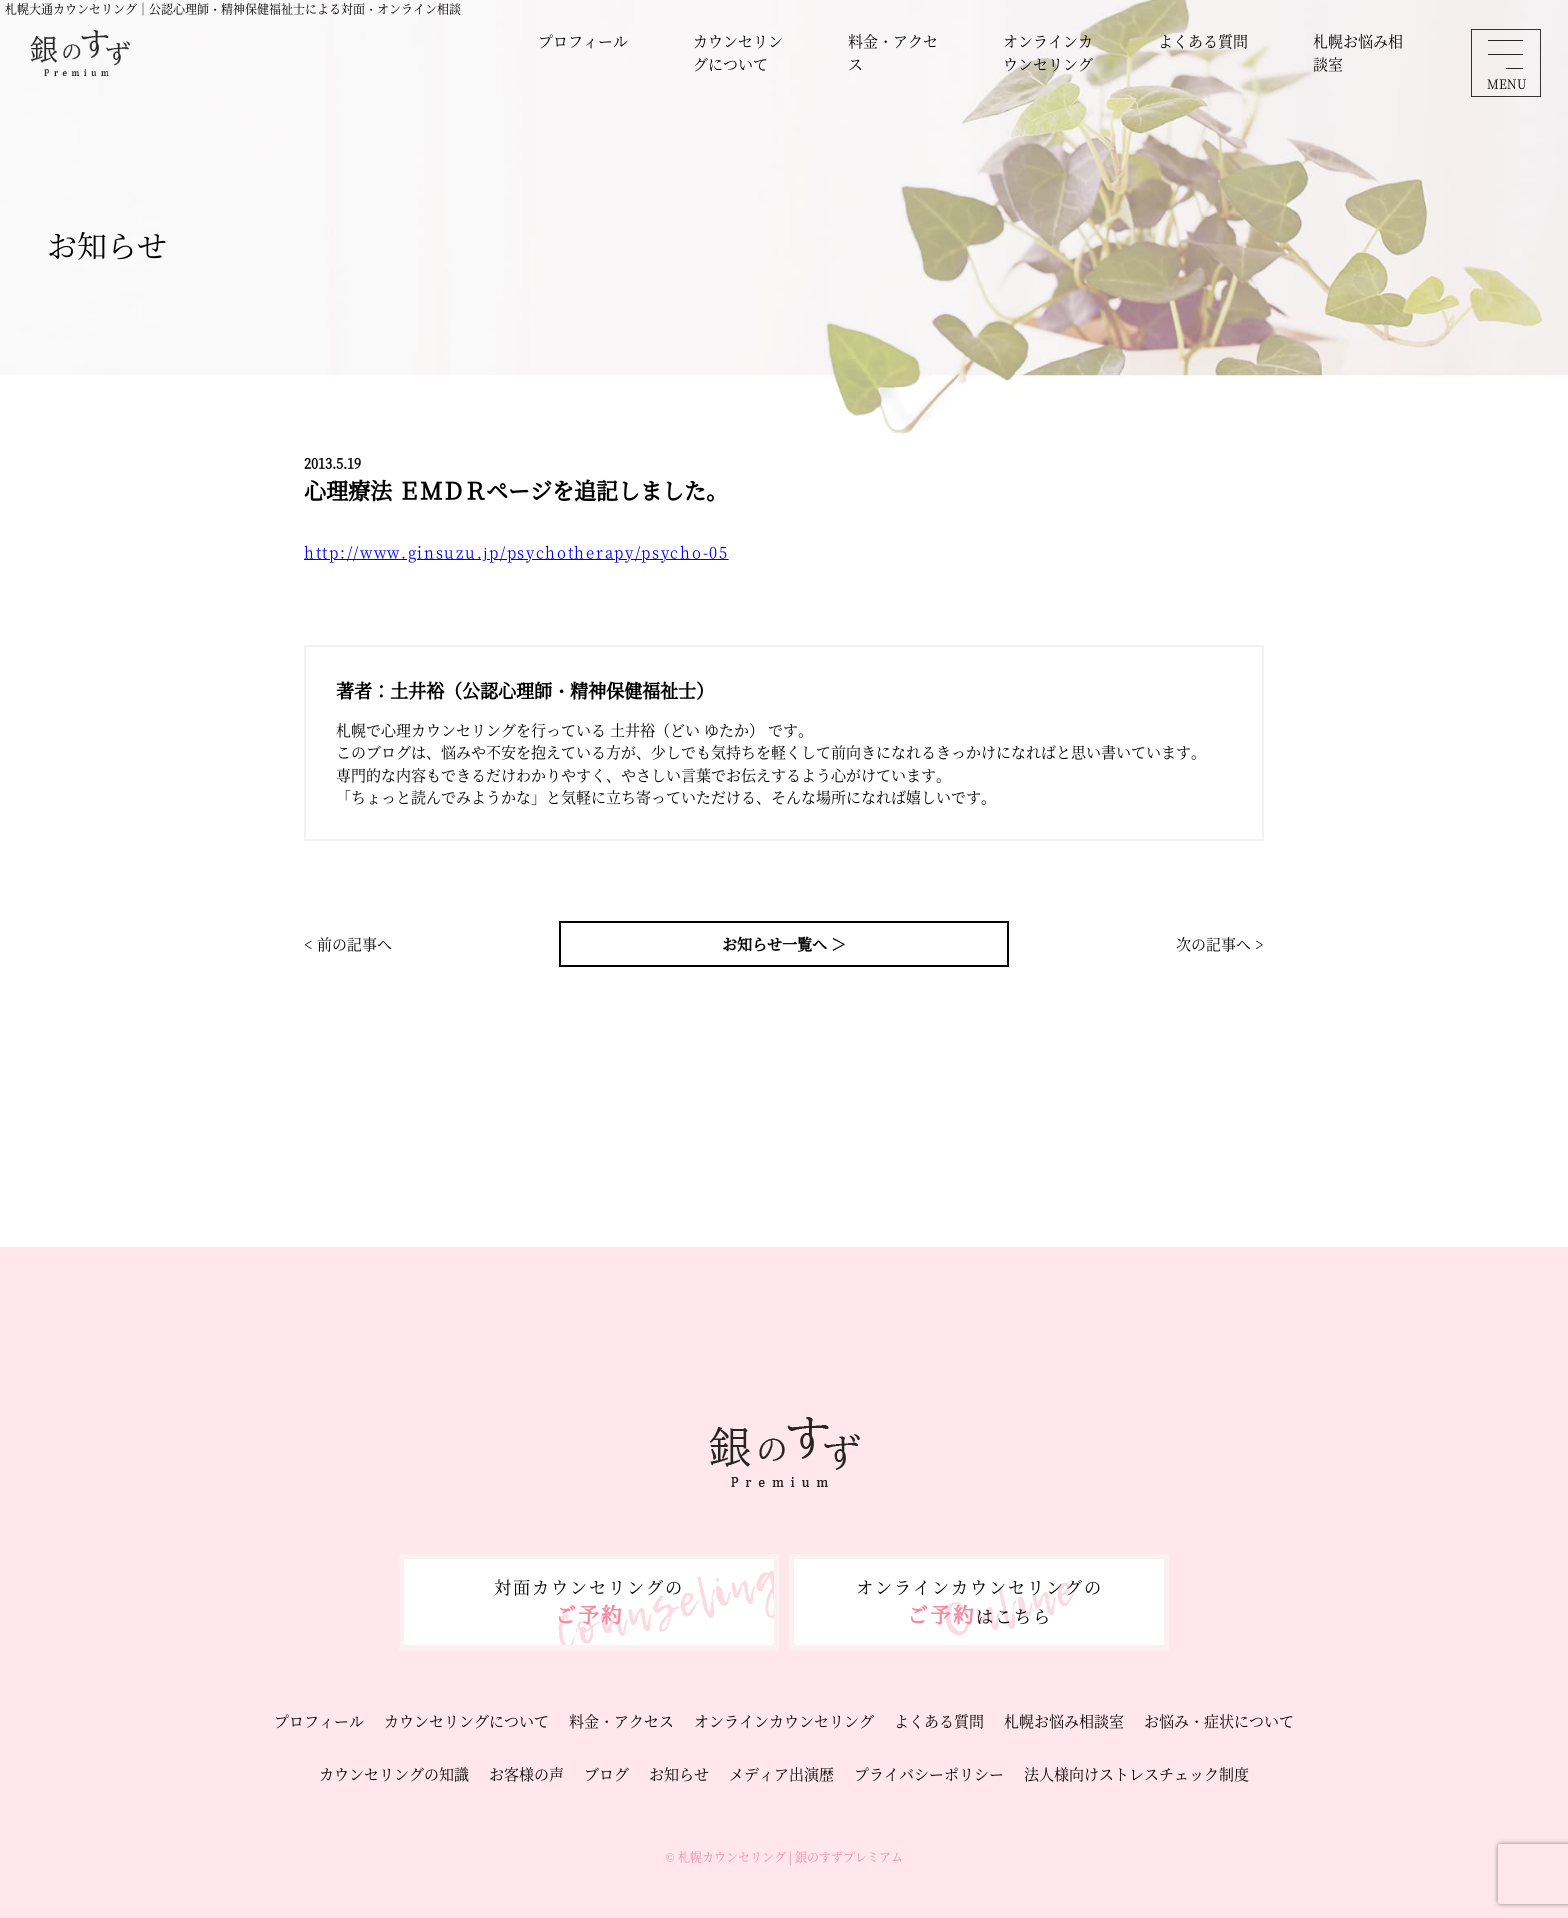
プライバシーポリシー (929, 1773)
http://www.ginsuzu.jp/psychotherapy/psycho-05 (516, 551)
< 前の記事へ (348, 943)
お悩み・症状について (1219, 1720)
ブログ (606, 1773)
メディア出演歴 (781, 1773)
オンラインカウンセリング (1048, 52)
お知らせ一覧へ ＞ (784, 943)
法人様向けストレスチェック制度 (1136, 1773)
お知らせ (679, 1773)
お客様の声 (526, 1773)
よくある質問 (1203, 40)
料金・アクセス (893, 52)
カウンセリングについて (738, 52)
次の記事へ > (1220, 943)
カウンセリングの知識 (394, 1773)
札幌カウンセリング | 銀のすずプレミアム (790, 1856)
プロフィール (583, 40)
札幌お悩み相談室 (1358, 52)
